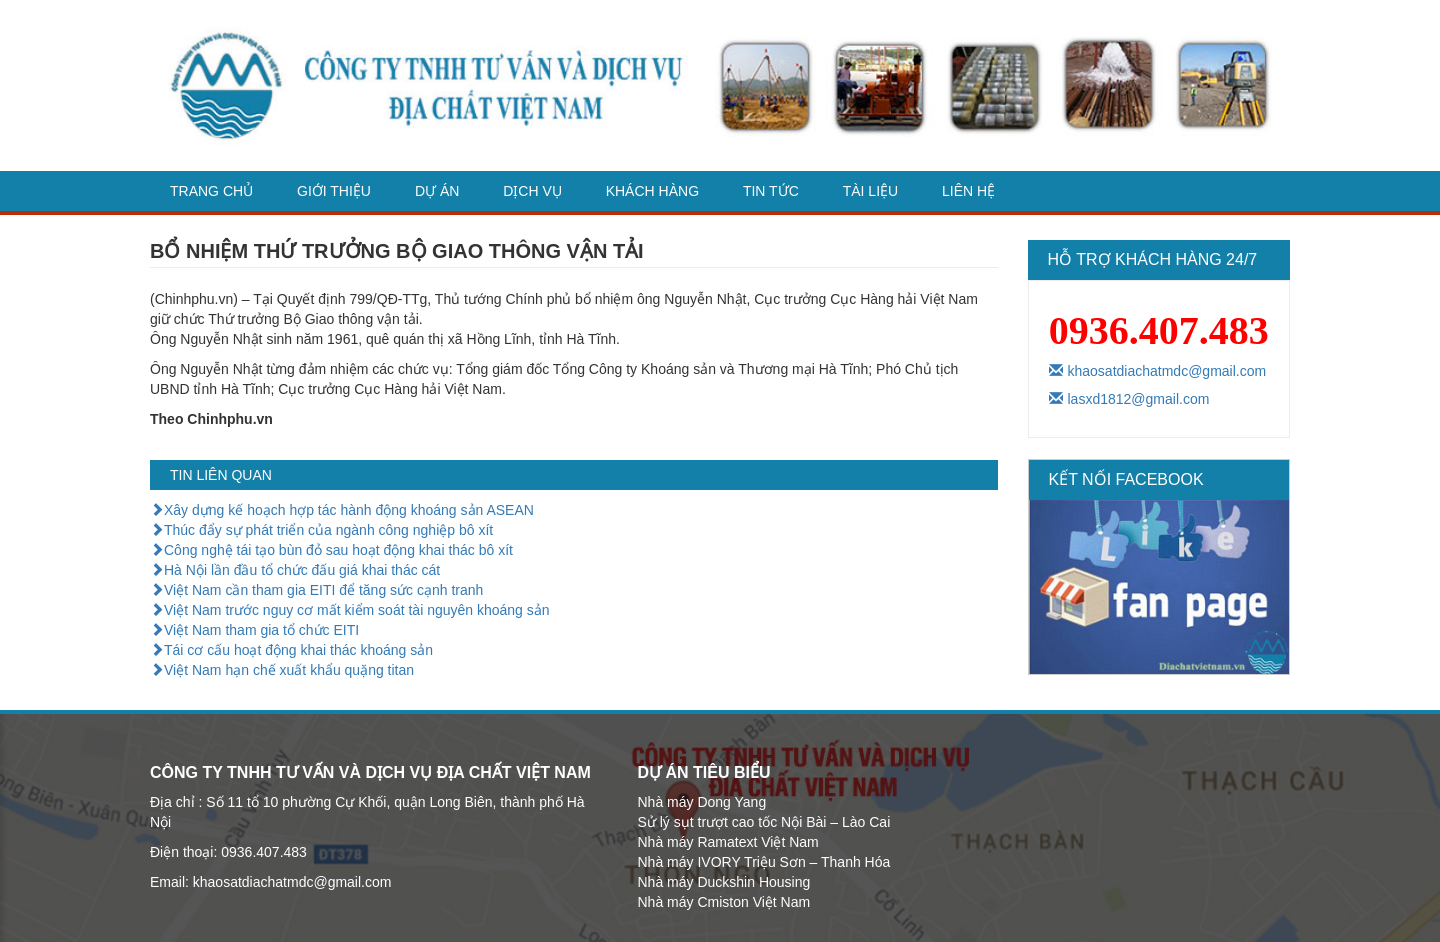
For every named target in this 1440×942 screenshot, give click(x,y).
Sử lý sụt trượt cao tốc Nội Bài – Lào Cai (764, 822)
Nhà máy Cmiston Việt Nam (724, 902)
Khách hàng (652, 191)
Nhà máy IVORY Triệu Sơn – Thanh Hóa (764, 862)
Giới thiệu (334, 191)
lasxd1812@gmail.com (1129, 399)
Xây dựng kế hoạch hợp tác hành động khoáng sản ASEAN (342, 510)
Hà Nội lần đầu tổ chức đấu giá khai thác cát (295, 570)
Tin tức (771, 191)
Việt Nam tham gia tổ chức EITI (254, 630)
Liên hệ (968, 191)
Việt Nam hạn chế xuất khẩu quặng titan (282, 670)
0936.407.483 (1159, 330)
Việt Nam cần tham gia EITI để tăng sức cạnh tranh (316, 590)
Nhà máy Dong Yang (702, 802)
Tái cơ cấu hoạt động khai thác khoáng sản (291, 650)
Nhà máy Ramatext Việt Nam (728, 842)
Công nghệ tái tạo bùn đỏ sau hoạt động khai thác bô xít (331, 550)
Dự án (437, 191)
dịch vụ (532, 191)
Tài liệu (870, 191)
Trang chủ (211, 191)
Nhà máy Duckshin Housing (724, 882)
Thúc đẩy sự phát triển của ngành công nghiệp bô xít (321, 530)
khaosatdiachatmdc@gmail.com (1158, 371)
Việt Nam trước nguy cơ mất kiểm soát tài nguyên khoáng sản (350, 610)
